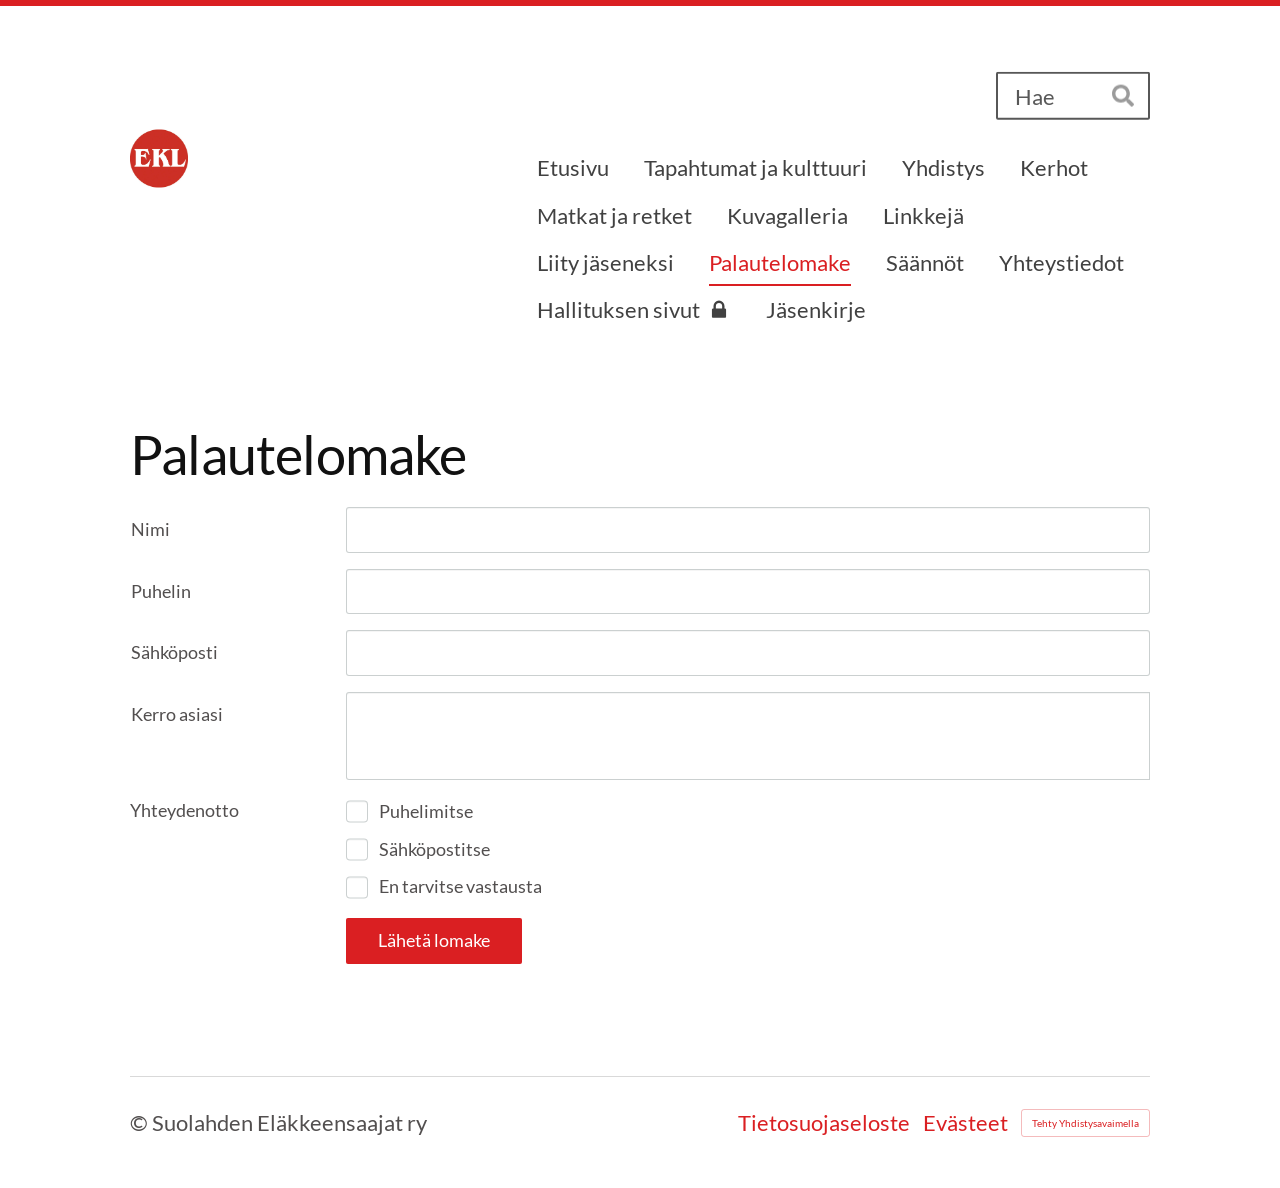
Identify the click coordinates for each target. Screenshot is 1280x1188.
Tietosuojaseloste (824, 1123)
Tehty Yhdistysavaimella (1085, 1123)
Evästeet (965, 1123)
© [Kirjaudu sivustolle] (141, 1122)
